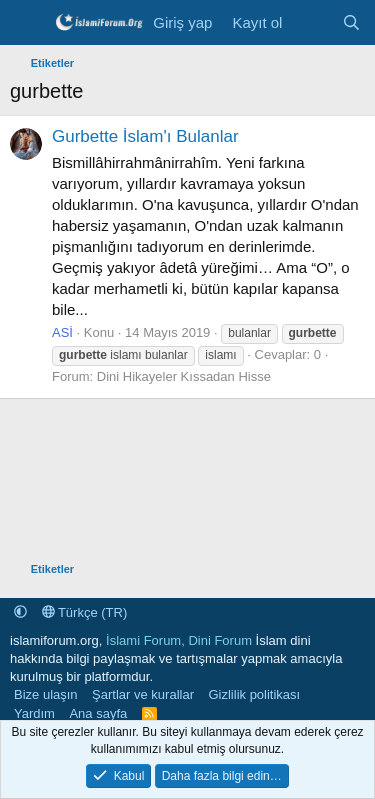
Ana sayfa (98, 713)
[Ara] (351, 22)
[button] (20, 612)
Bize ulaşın (46, 694)
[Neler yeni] (311, 22)
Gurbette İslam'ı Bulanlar (145, 136)
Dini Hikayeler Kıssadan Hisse (184, 376)
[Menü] (27, 23)
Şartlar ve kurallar (143, 694)
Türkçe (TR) (85, 612)
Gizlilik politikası (254, 694)
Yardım (34, 713)
